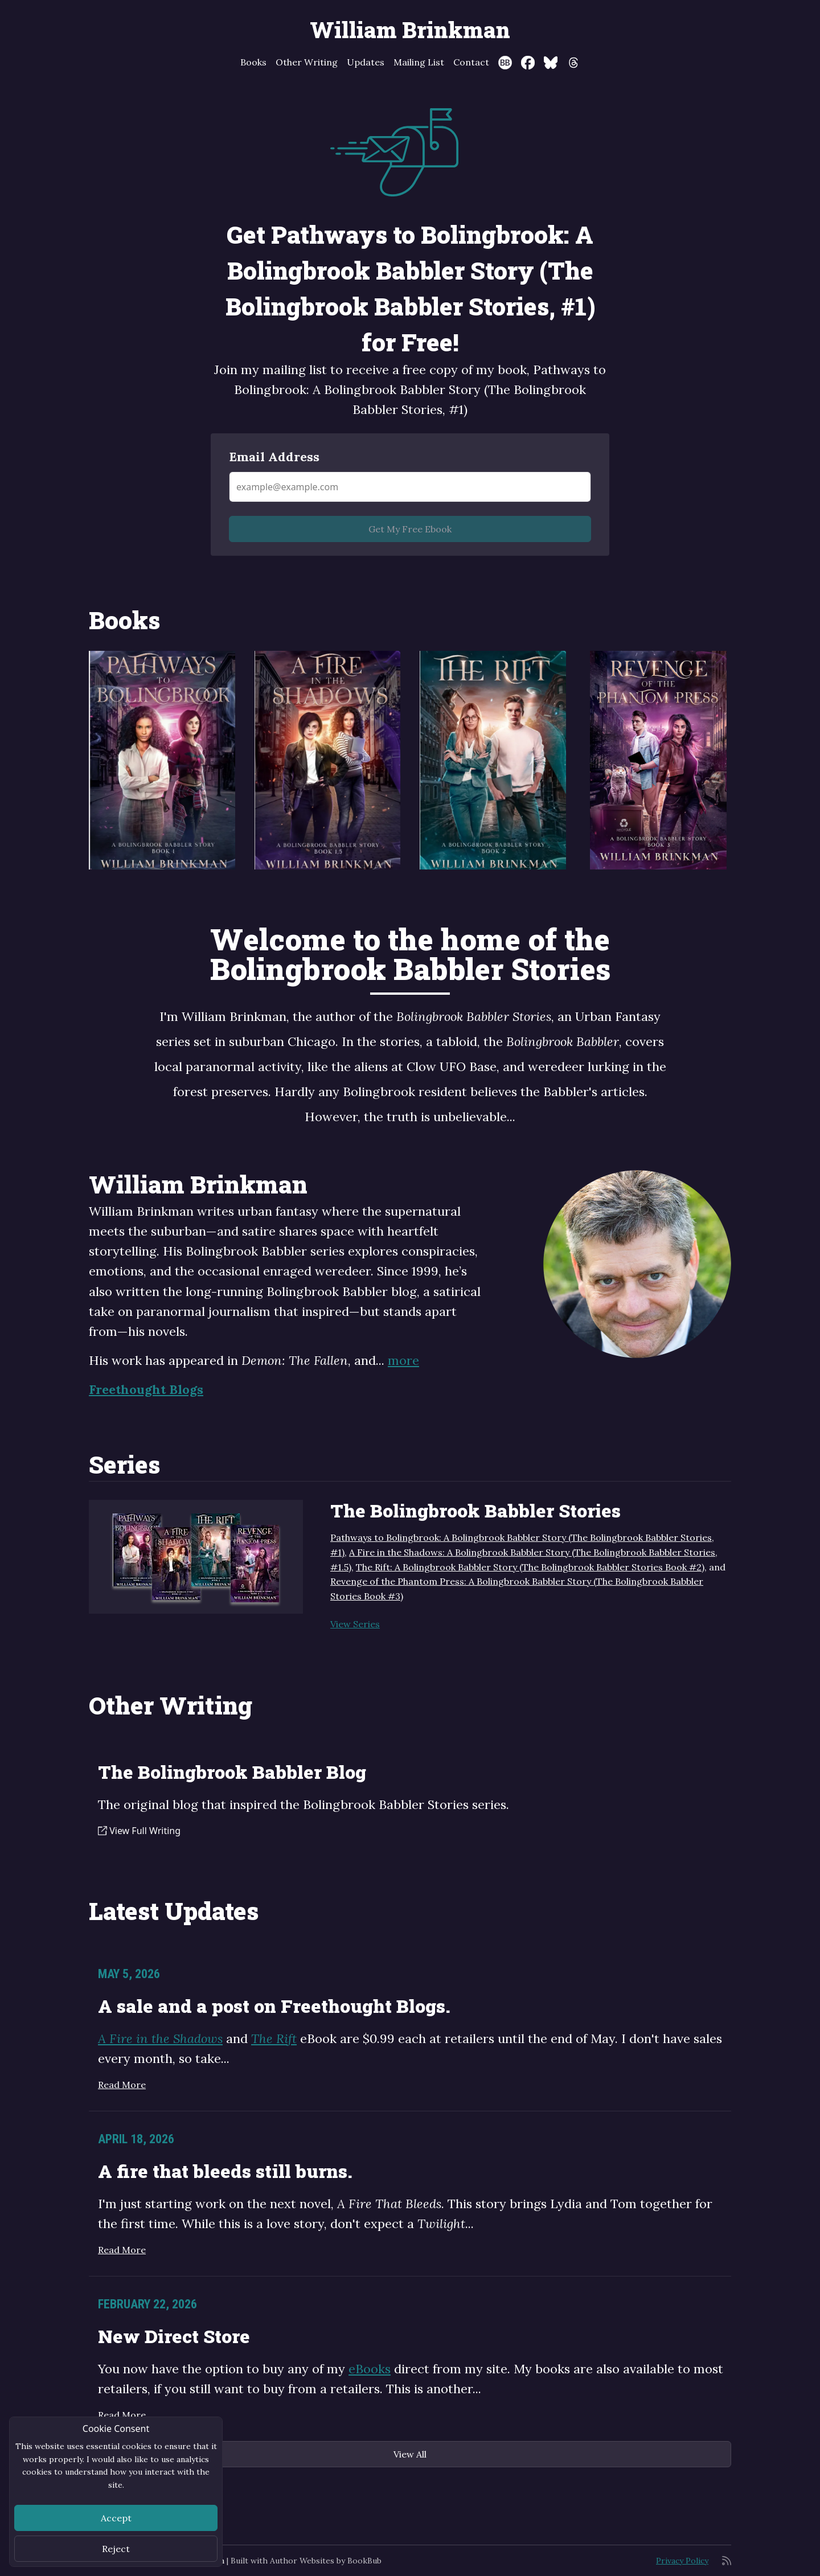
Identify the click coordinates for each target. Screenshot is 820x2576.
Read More (122, 2084)
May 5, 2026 (129, 1974)
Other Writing (307, 62)
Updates (365, 62)
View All (410, 2454)
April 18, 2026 (136, 2139)
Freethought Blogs (146, 1389)
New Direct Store (174, 2336)
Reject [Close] (116, 2548)
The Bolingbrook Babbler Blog (232, 1771)
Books (253, 62)
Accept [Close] (116, 2518)
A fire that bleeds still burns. (225, 2171)
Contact (471, 62)
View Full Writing (139, 1830)
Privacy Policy (682, 2561)
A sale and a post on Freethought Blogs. (274, 2005)
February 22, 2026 (147, 2304)
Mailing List (418, 62)
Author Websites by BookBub (326, 2561)
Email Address (274, 457)
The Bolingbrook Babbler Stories (475, 1510)
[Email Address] (410, 486)
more (403, 1360)
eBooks (369, 2369)
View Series (355, 1624)
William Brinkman (410, 29)
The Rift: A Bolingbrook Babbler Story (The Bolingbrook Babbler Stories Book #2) (530, 1567)
